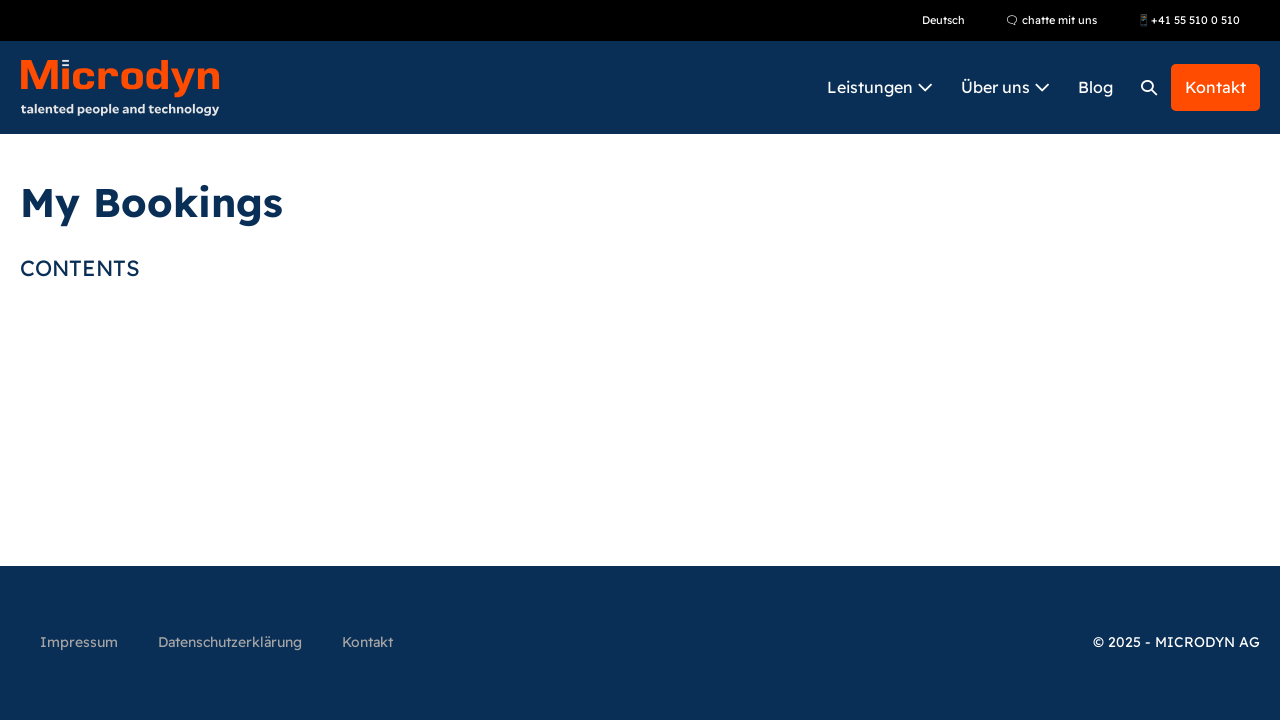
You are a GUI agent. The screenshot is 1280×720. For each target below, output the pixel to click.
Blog (1095, 87)
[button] (1149, 87)
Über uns (1005, 87)
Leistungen (880, 87)
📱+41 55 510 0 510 (1188, 20)
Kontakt (1215, 87)
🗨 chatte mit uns (1051, 20)
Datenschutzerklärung (230, 642)
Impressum (79, 642)
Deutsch (943, 20)
